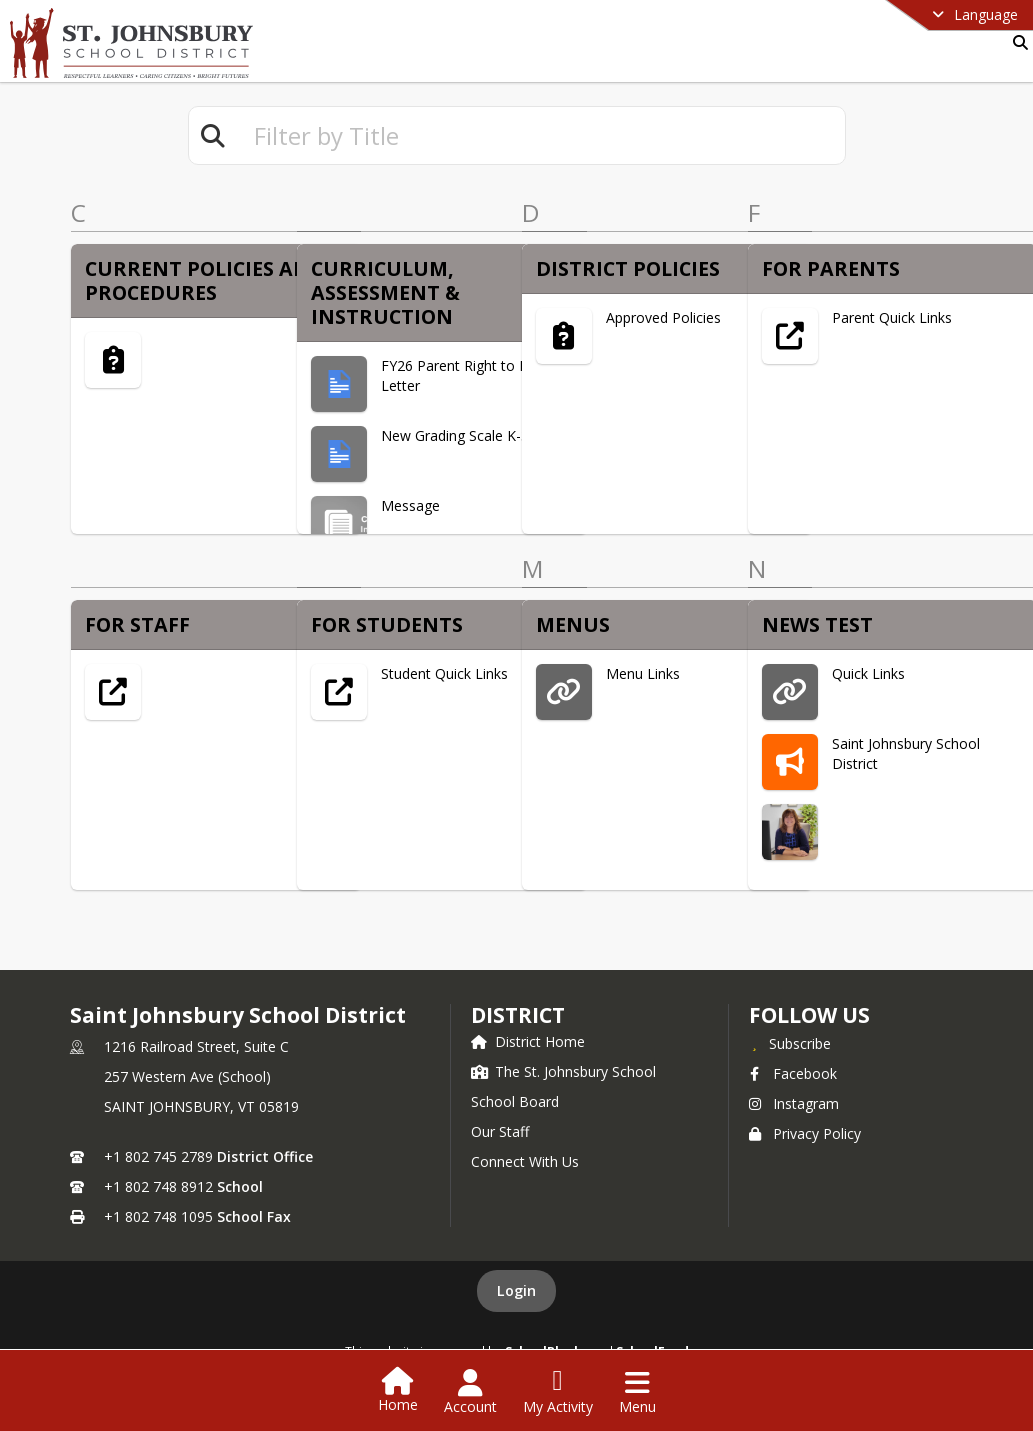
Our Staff (500, 1131)
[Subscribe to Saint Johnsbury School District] (790, 1043)
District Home (528, 1041)
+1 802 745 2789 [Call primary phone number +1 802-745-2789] (158, 1156)
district (518, 1015)
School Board (515, 1101)
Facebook (793, 1073)
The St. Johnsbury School (563, 1071)
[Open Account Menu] (470, 1392)
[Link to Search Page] (1016, 42)
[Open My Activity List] (558, 1392)
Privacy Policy (805, 1133)
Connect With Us (525, 1161)
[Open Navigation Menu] (637, 1392)
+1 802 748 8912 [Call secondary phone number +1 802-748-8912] (158, 1186)
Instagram (794, 1103)
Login (516, 1290)
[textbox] (541, 135)
